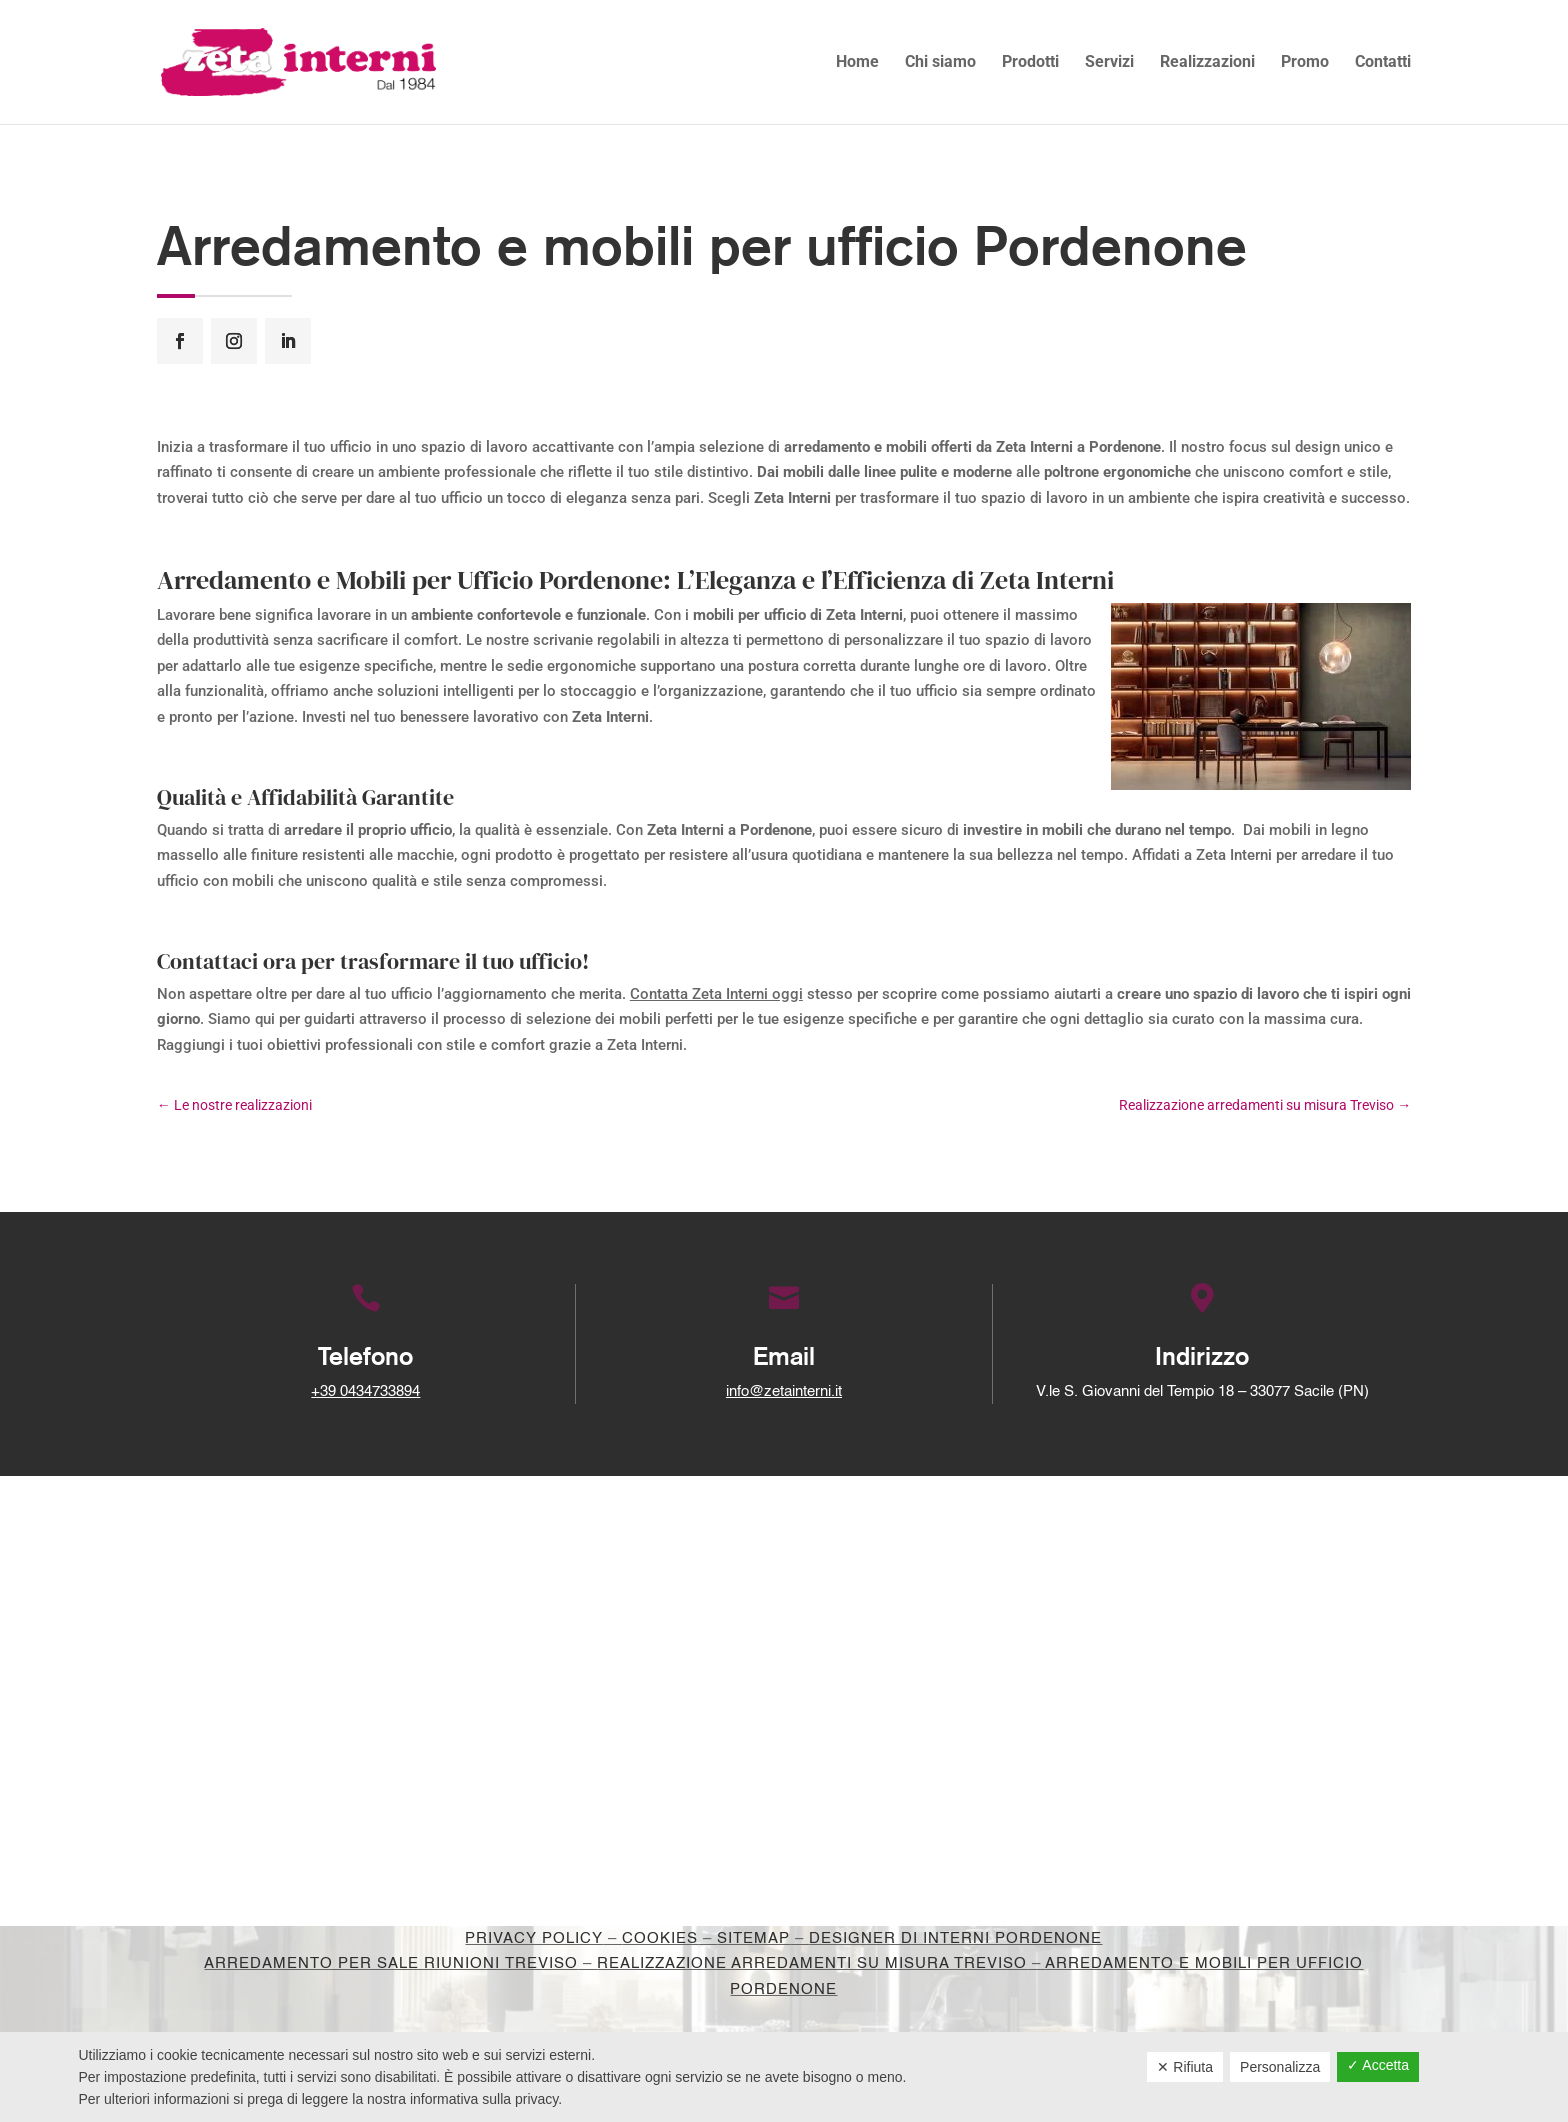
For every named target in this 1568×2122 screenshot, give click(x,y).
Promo (1305, 63)
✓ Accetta (1378, 2065)
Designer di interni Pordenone (955, 1938)
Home (857, 63)
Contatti (1383, 63)
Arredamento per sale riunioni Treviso (391, 1963)
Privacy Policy (534, 1938)
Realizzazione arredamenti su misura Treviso (812, 1963)
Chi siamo (940, 63)
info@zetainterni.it (784, 1391)
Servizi (1109, 63)
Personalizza (1280, 2067)
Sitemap (753, 1938)
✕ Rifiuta (1185, 2067)
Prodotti (1030, 63)
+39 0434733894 (365, 1391)
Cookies (660, 1938)
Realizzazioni (1207, 63)
